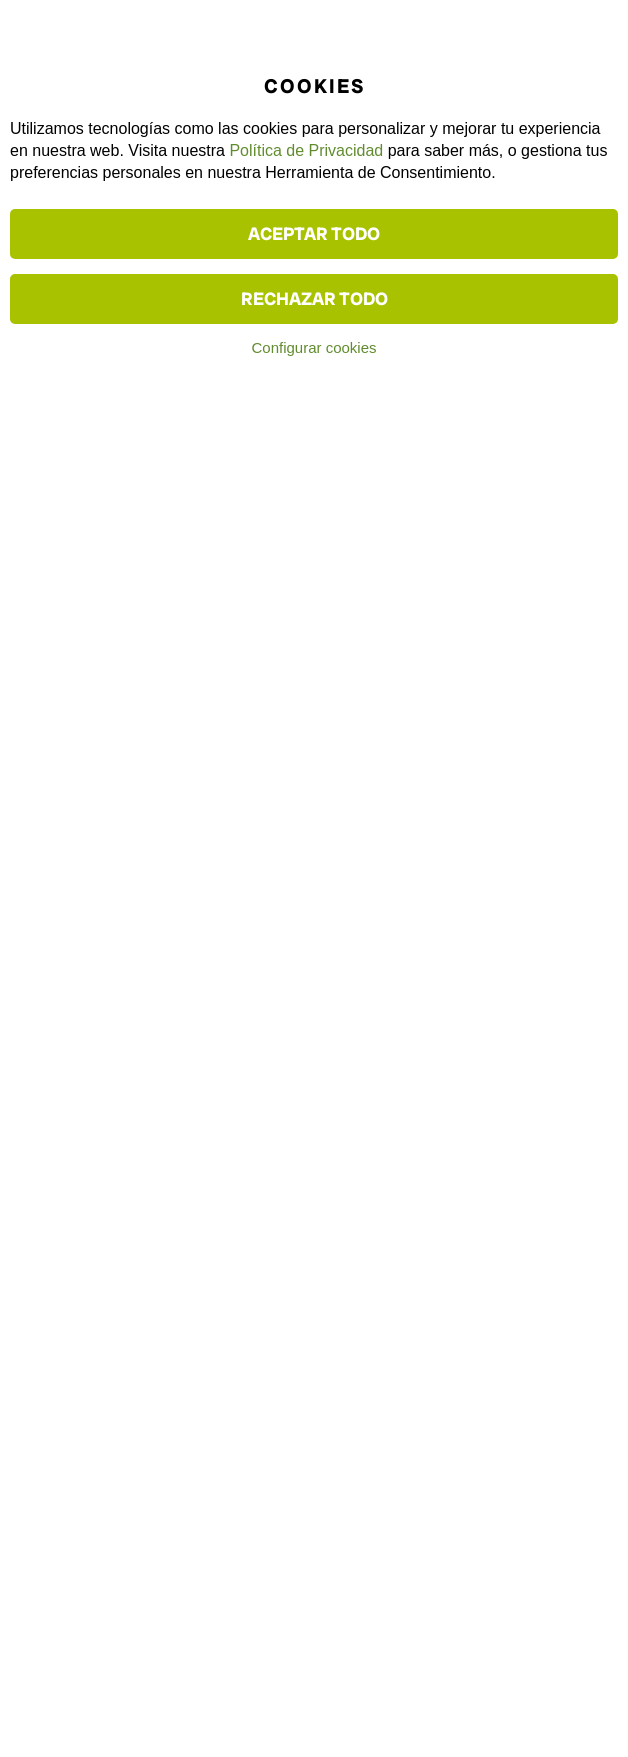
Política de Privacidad (306, 150)
